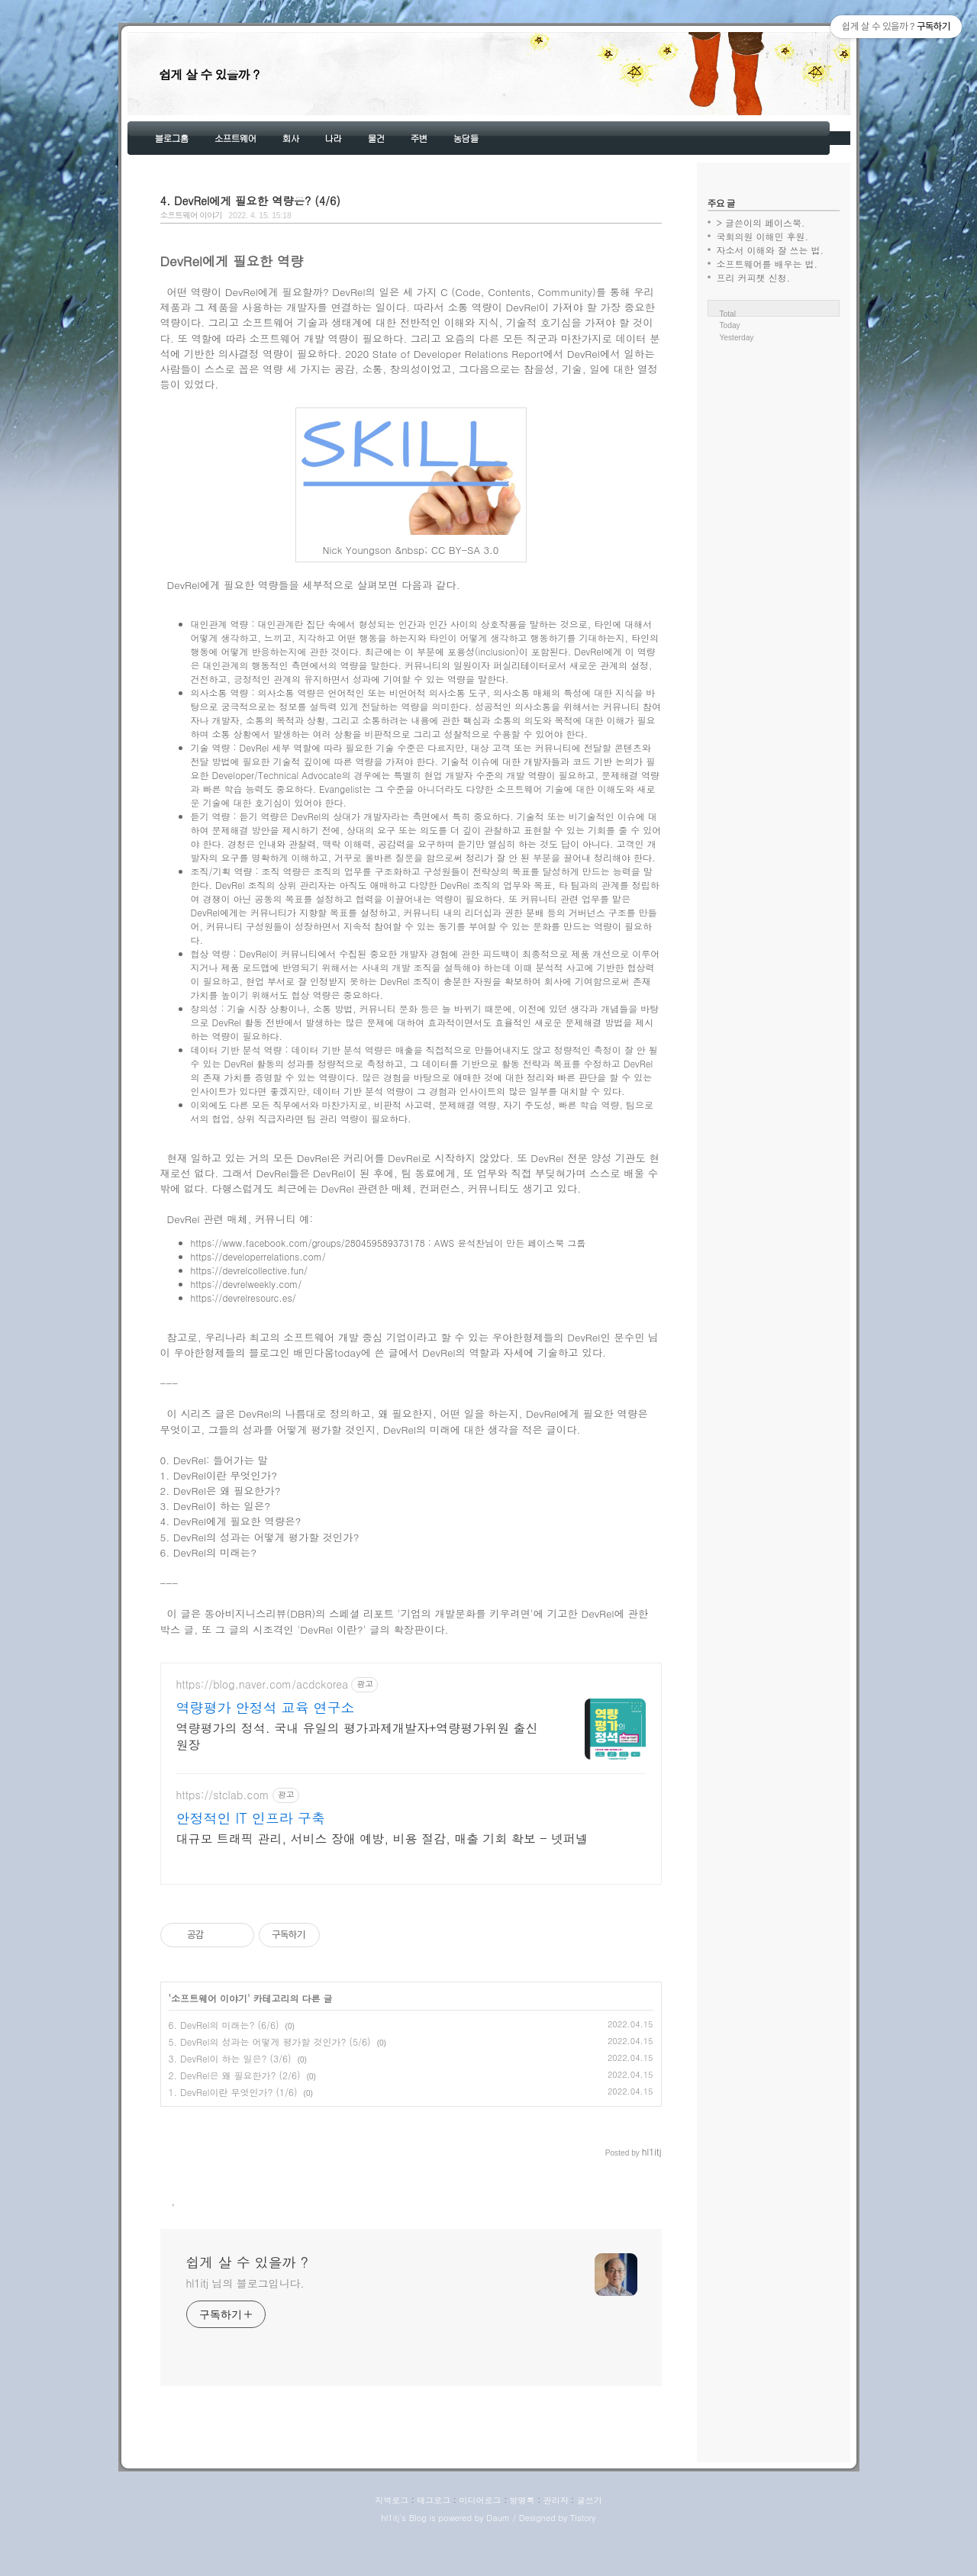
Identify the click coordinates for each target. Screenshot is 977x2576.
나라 (333, 137)
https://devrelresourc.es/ (243, 1297)
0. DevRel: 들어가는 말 (214, 1460)
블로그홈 (172, 137)
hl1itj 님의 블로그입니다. (245, 2328)
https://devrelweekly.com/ (246, 1283)
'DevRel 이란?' (331, 1629)
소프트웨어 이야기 (191, 215)
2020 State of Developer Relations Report (444, 353)
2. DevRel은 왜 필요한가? (220, 1490)
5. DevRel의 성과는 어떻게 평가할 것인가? (260, 1537)
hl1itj (391, 2562)
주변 (419, 137)
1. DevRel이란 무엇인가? (219, 1475)
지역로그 (391, 2545)
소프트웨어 (235, 137)
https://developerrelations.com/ (258, 1256)
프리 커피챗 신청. (754, 277)
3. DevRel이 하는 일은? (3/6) (230, 2103)
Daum (498, 2562)
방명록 (522, 2545)
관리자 (556, 2545)
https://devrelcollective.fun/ (249, 1270)
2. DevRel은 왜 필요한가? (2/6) (235, 2120)
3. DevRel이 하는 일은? (215, 1506)
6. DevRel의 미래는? (208, 1552)
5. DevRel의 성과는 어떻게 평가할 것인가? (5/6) (270, 2086)
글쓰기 (589, 2545)
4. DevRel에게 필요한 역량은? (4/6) (250, 200)
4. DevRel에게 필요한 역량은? (230, 1521)
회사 (290, 137)
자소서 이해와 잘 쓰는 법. (770, 249)
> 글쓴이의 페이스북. (761, 222)
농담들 (466, 137)
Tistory (582, 2562)
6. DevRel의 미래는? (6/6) (224, 2069)
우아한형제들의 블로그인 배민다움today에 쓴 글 (285, 1352)
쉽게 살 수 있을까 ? (210, 74)
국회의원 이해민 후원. (763, 236)
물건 (376, 137)
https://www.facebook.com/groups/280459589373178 (308, 1242)
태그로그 (433, 2545)
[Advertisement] (411, 1796)
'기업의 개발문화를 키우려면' (466, 1613)
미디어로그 (480, 2545)
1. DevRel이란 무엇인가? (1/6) (233, 2136)
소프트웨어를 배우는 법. (767, 263)
